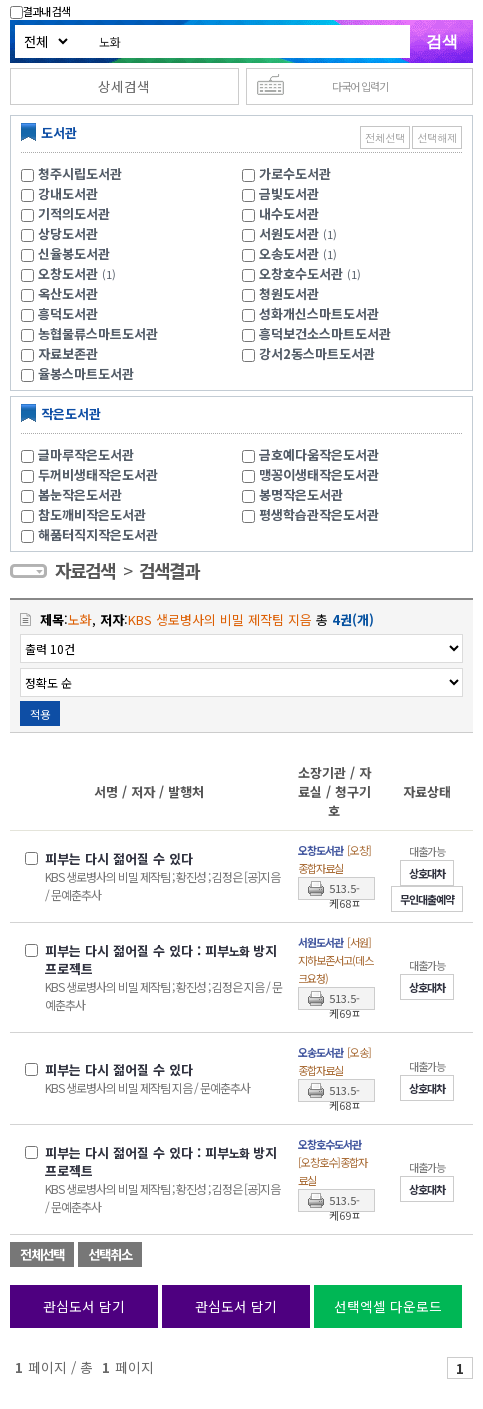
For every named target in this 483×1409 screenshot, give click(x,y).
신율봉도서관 (74, 253)
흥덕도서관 (68, 313)
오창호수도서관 (301, 273)
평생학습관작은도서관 (319, 514)
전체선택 (385, 137)
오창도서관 (68, 273)
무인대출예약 (427, 899)
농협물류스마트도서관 (98, 333)
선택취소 (110, 1254)
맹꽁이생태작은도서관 (319, 474)
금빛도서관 (289, 193)
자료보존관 (68, 353)
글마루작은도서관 (86, 454)
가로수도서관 (295, 173)
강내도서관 (68, 193)
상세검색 (124, 86)
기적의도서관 (74, 213)
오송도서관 (289, 253)
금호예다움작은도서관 (319, 454)
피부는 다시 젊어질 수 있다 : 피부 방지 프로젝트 (161, 959)
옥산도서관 (68, 293)
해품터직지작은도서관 (98, 534)
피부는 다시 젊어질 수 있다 (119, 858)
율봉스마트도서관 (86, 373)
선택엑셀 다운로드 (388, 1306)
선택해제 (437, 137)
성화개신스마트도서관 (319, 313)
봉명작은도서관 (301, 494)
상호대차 (427, 873)
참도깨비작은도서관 (92, 514)
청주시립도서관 (80, 173)
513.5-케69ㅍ (345, 1000)
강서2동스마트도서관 (317, 353)
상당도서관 (68, 233)
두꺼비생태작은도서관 (98, 474)
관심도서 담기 (84, 1306)
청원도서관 (289, 293)
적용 (40, 714)
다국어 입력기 (360, 86)
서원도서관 (289, 233)
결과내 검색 (40, 11)
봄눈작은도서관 (80, 494)
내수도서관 (289, 213)
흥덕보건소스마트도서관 (325, 333)
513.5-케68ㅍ (345, 890)
